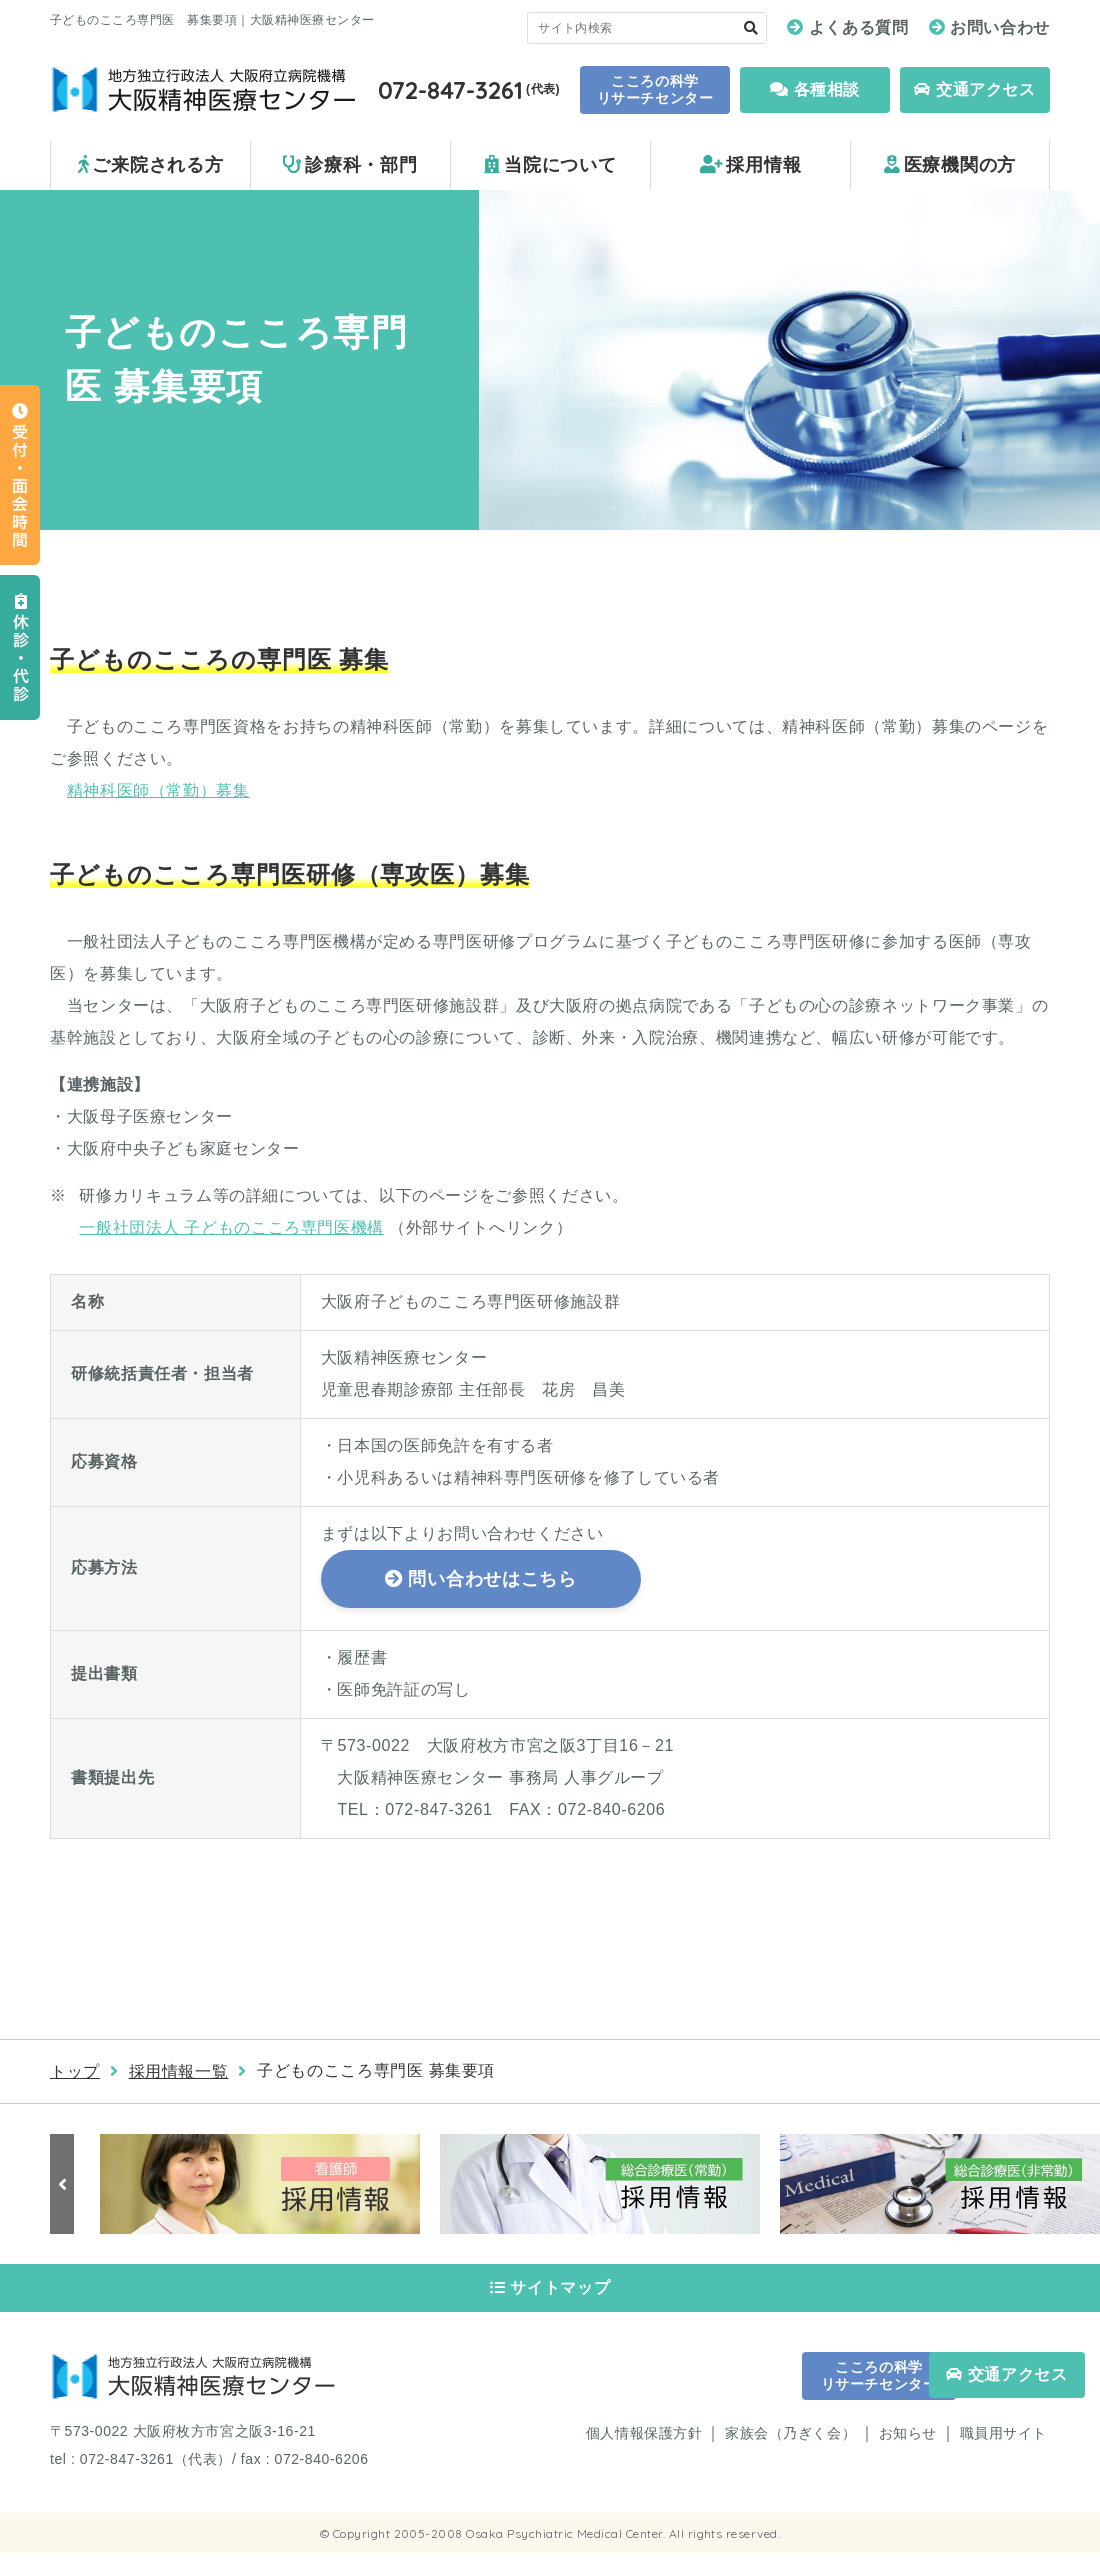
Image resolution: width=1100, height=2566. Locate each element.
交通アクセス (974, 89)
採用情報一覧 (179, 2071)
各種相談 (815, 89)
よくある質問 (859, 27)
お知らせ (908, 2445)
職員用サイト (1003, 2445)
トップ (75, 2071)
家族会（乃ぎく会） (790, 2445)
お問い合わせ (1000, 27)
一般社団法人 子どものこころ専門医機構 (231, 1227)
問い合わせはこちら (492, 1579)
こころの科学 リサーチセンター (655, 89)
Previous (65, 2184)
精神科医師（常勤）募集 (158, 790)
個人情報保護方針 (644, 2445)
